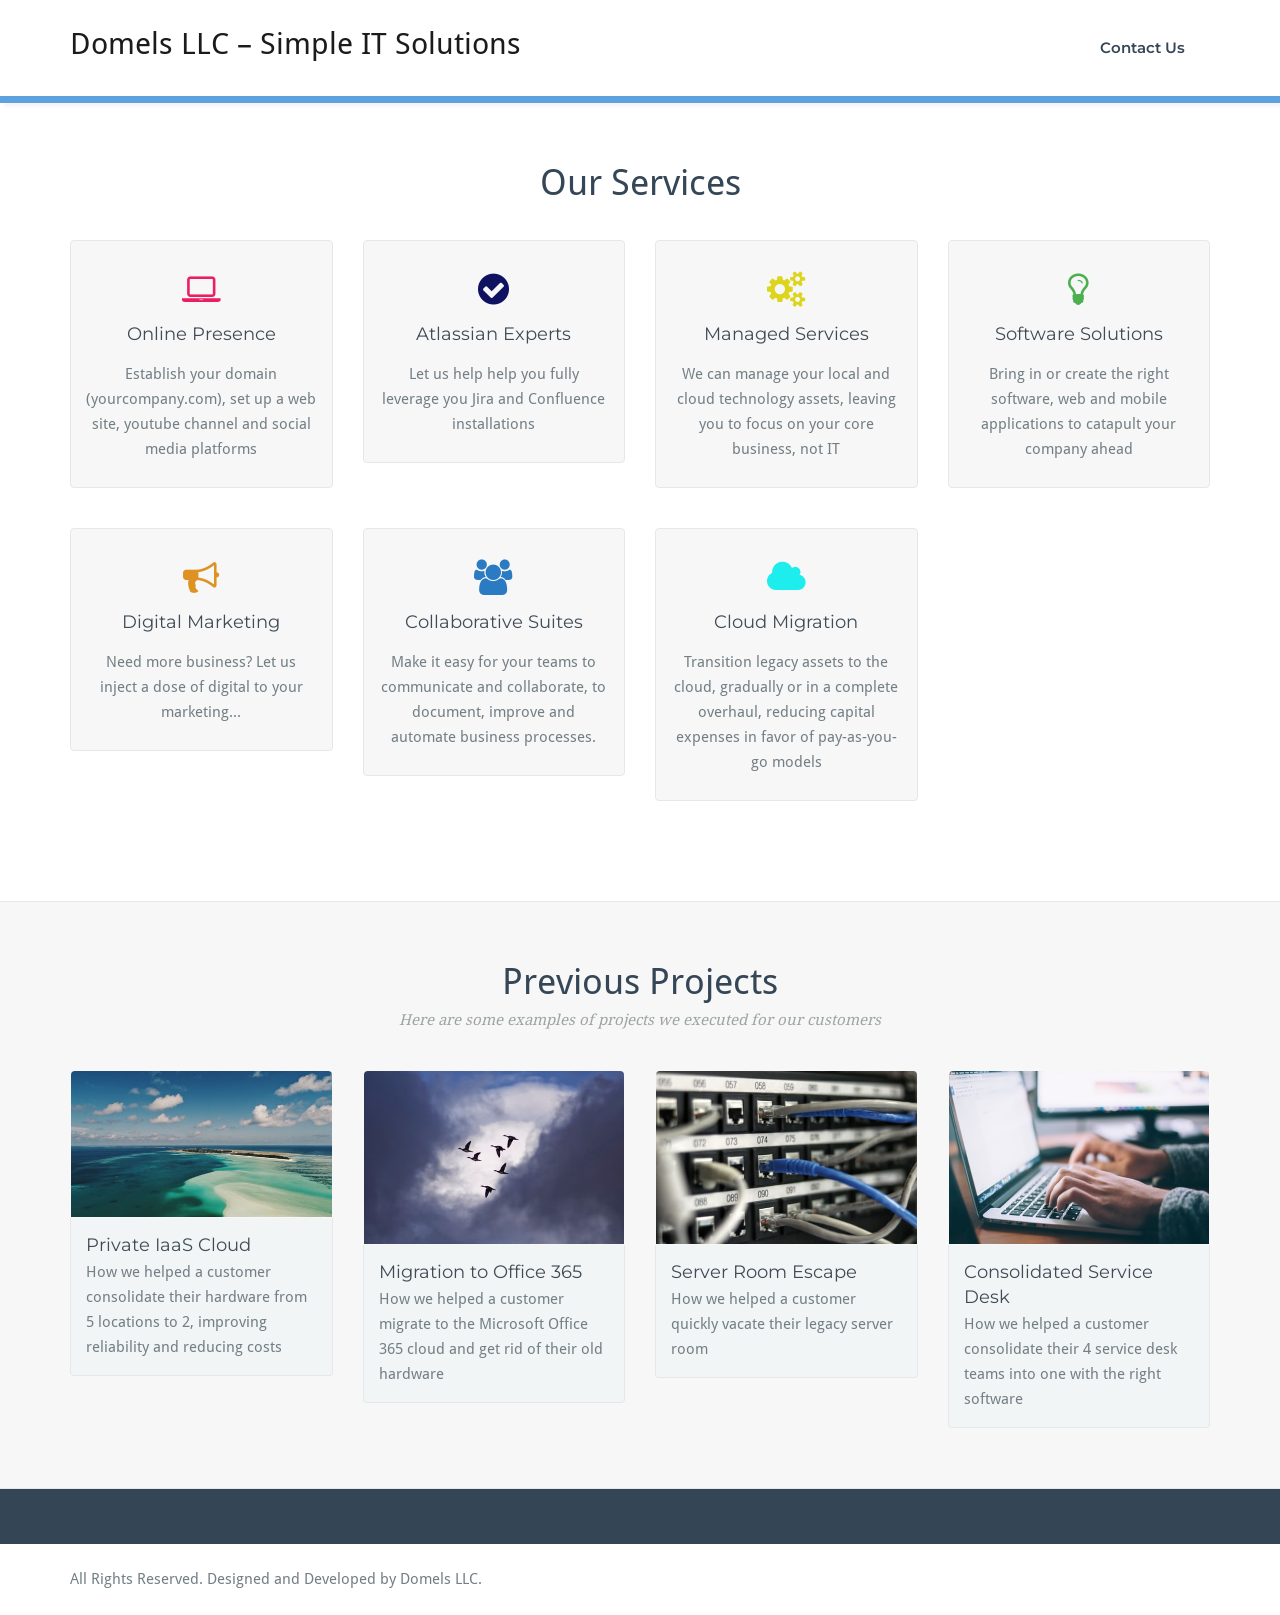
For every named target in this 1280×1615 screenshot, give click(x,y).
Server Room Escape (764, 1272)
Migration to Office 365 (480, 1272)
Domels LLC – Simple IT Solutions (295, 43)
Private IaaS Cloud (168, 1245)
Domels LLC (439, 1579)
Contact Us (1142, 47)
